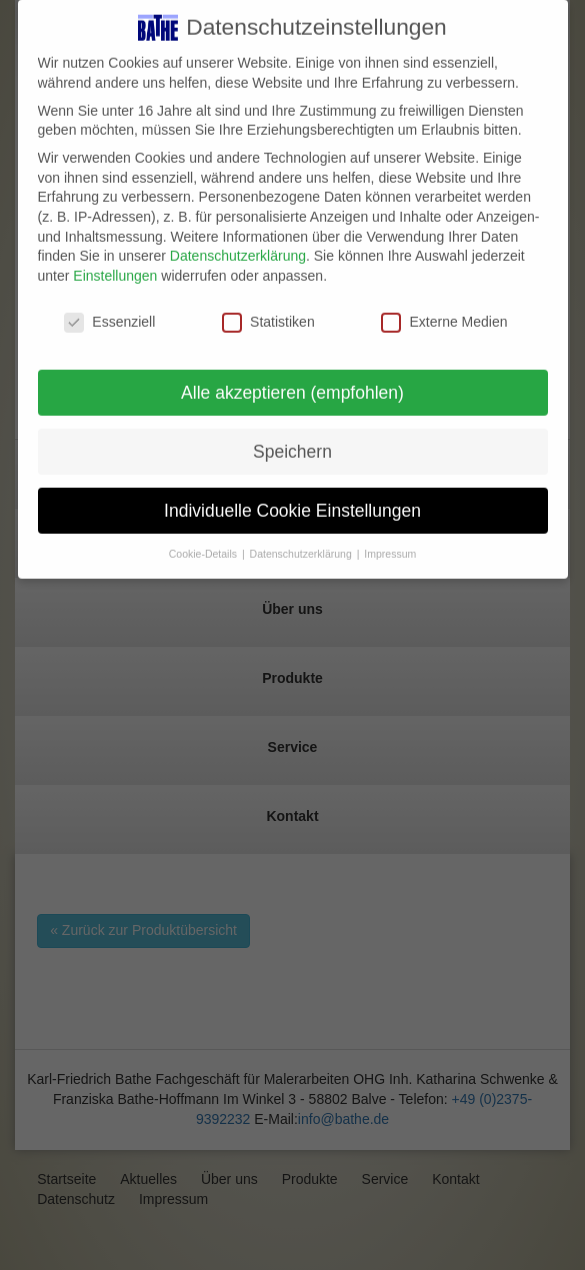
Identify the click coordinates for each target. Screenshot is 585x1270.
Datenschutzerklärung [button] (302, 543)
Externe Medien (444, 310)
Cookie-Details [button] (204, 543)
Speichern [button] (292, 440)
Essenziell (109, 310)
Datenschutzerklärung (238, 245)
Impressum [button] (390, 543)
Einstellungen (115, 264)
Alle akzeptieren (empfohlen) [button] (292, 381)
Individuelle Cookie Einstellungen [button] (292, 499)
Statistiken (268, 310)
